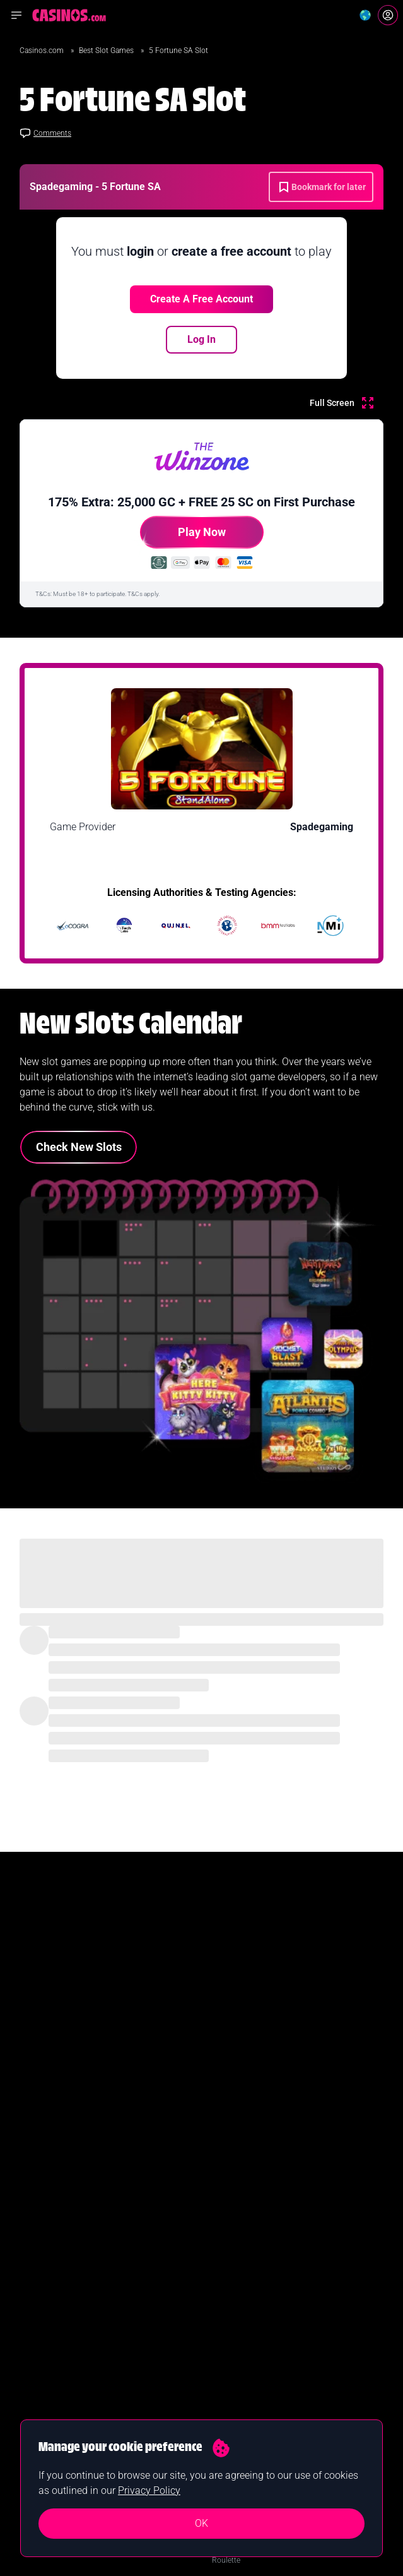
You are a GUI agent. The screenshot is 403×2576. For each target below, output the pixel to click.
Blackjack (227, 2219)
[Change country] (365, 15)
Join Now (201, 2004)
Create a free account (201, 299)
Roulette (226, 2239)
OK (201, 2523)
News (221, 2138)
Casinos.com (43, 50)
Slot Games (231, 2199)
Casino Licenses (239, 2320)
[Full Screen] (341, 403)
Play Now (183, 537)
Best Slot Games (107, 50)
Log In (201, 339)
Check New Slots (79, 1147)
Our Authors (42, 2394)
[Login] (388, 15)
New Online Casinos (56, 2178)
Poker (221, 2259)
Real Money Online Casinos (68, 2158)
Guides (223, 2158)
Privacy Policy (149, 2490)
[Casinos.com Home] (69, 15)
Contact (35, 2414)
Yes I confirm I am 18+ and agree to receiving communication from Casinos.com (147, 2041)
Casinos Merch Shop (246, 2340)
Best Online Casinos (55, 2138)
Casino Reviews (238, 2178)
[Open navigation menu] (16, 15)
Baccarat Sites (235, 2279)
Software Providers (243, 2300)
